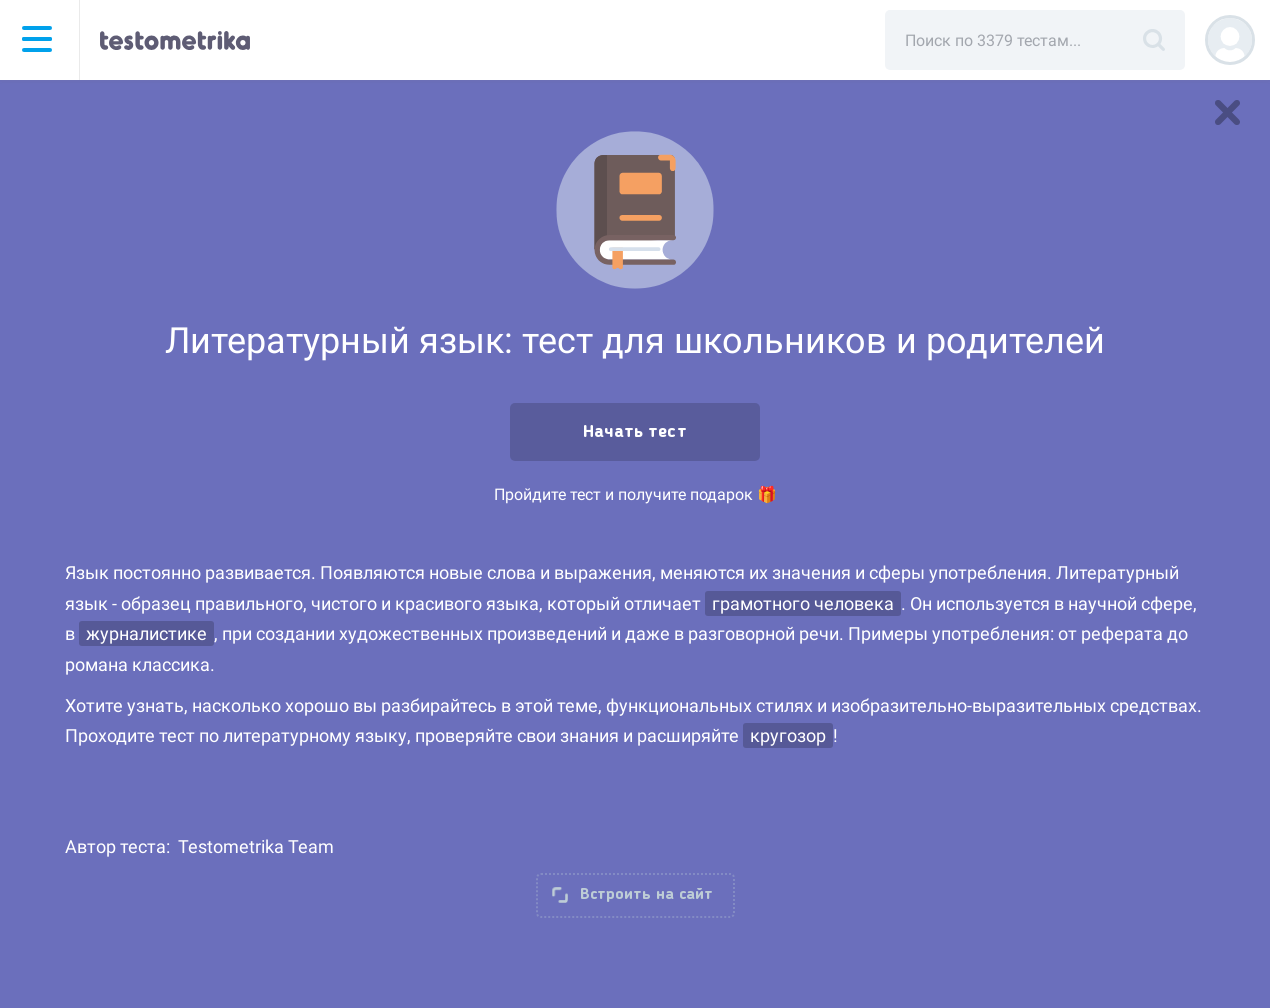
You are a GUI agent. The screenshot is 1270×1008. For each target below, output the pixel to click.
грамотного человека (803, 603)
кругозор (788, 735)
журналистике (146, 633)
